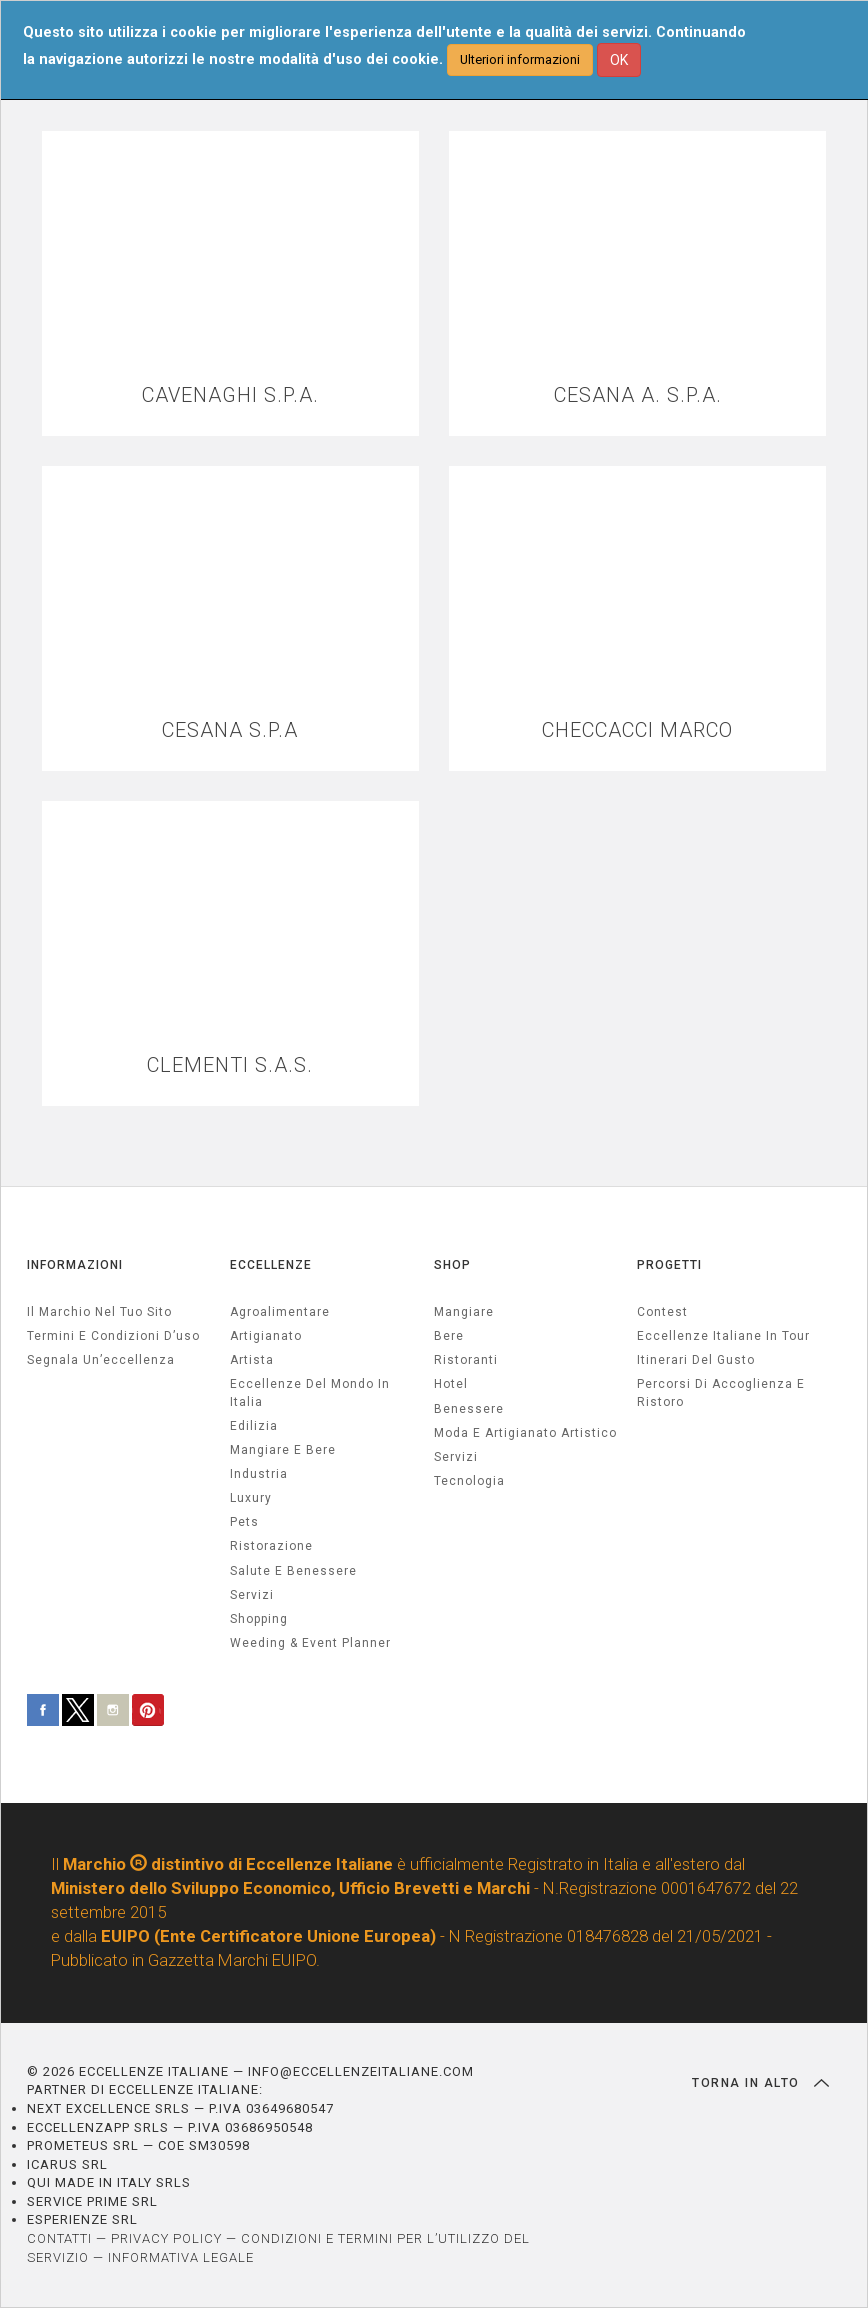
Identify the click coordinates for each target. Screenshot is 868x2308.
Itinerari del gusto (696, 1360)
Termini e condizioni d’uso (113, 1336)
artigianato (266, 1336)
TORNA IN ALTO (760, 2083)
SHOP (452, 1265)
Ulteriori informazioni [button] (520, 59)
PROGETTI (669, 1265)
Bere (449, 1336)
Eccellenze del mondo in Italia (310, 1392)
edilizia (254, 1426)
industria (259, 1474)
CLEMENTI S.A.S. (230, 1065)
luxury (251, 1498)
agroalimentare (280, 1312)
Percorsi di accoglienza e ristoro (721, 1392)
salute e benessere (293, 1571)
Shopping (259, 1619)
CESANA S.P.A (230, 730)
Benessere (469, 1409)
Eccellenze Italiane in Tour (723, 1336)
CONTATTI (59, 2238)
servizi (252, 1595)
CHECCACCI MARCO (637, 730)
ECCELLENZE (271, 1265)
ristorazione (271, 1546)
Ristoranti (466, 1360)
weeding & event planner (310, 1643)
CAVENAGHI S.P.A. (230, 395)
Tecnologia (469, 1481)
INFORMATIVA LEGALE (181, 2257)
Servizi (456, 1457)
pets (244, 1522)
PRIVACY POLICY (166, 2238)
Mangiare (464, 1312)
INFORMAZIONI (75, 1265)
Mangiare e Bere (283, 1450)
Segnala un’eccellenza (101, 1360)
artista (252, 1360)
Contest (662, 1312)
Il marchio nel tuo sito (99, 1312)
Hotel (451, 1384)
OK (619, 60)
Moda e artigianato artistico (525, 1433)
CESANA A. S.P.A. (638, 395)
